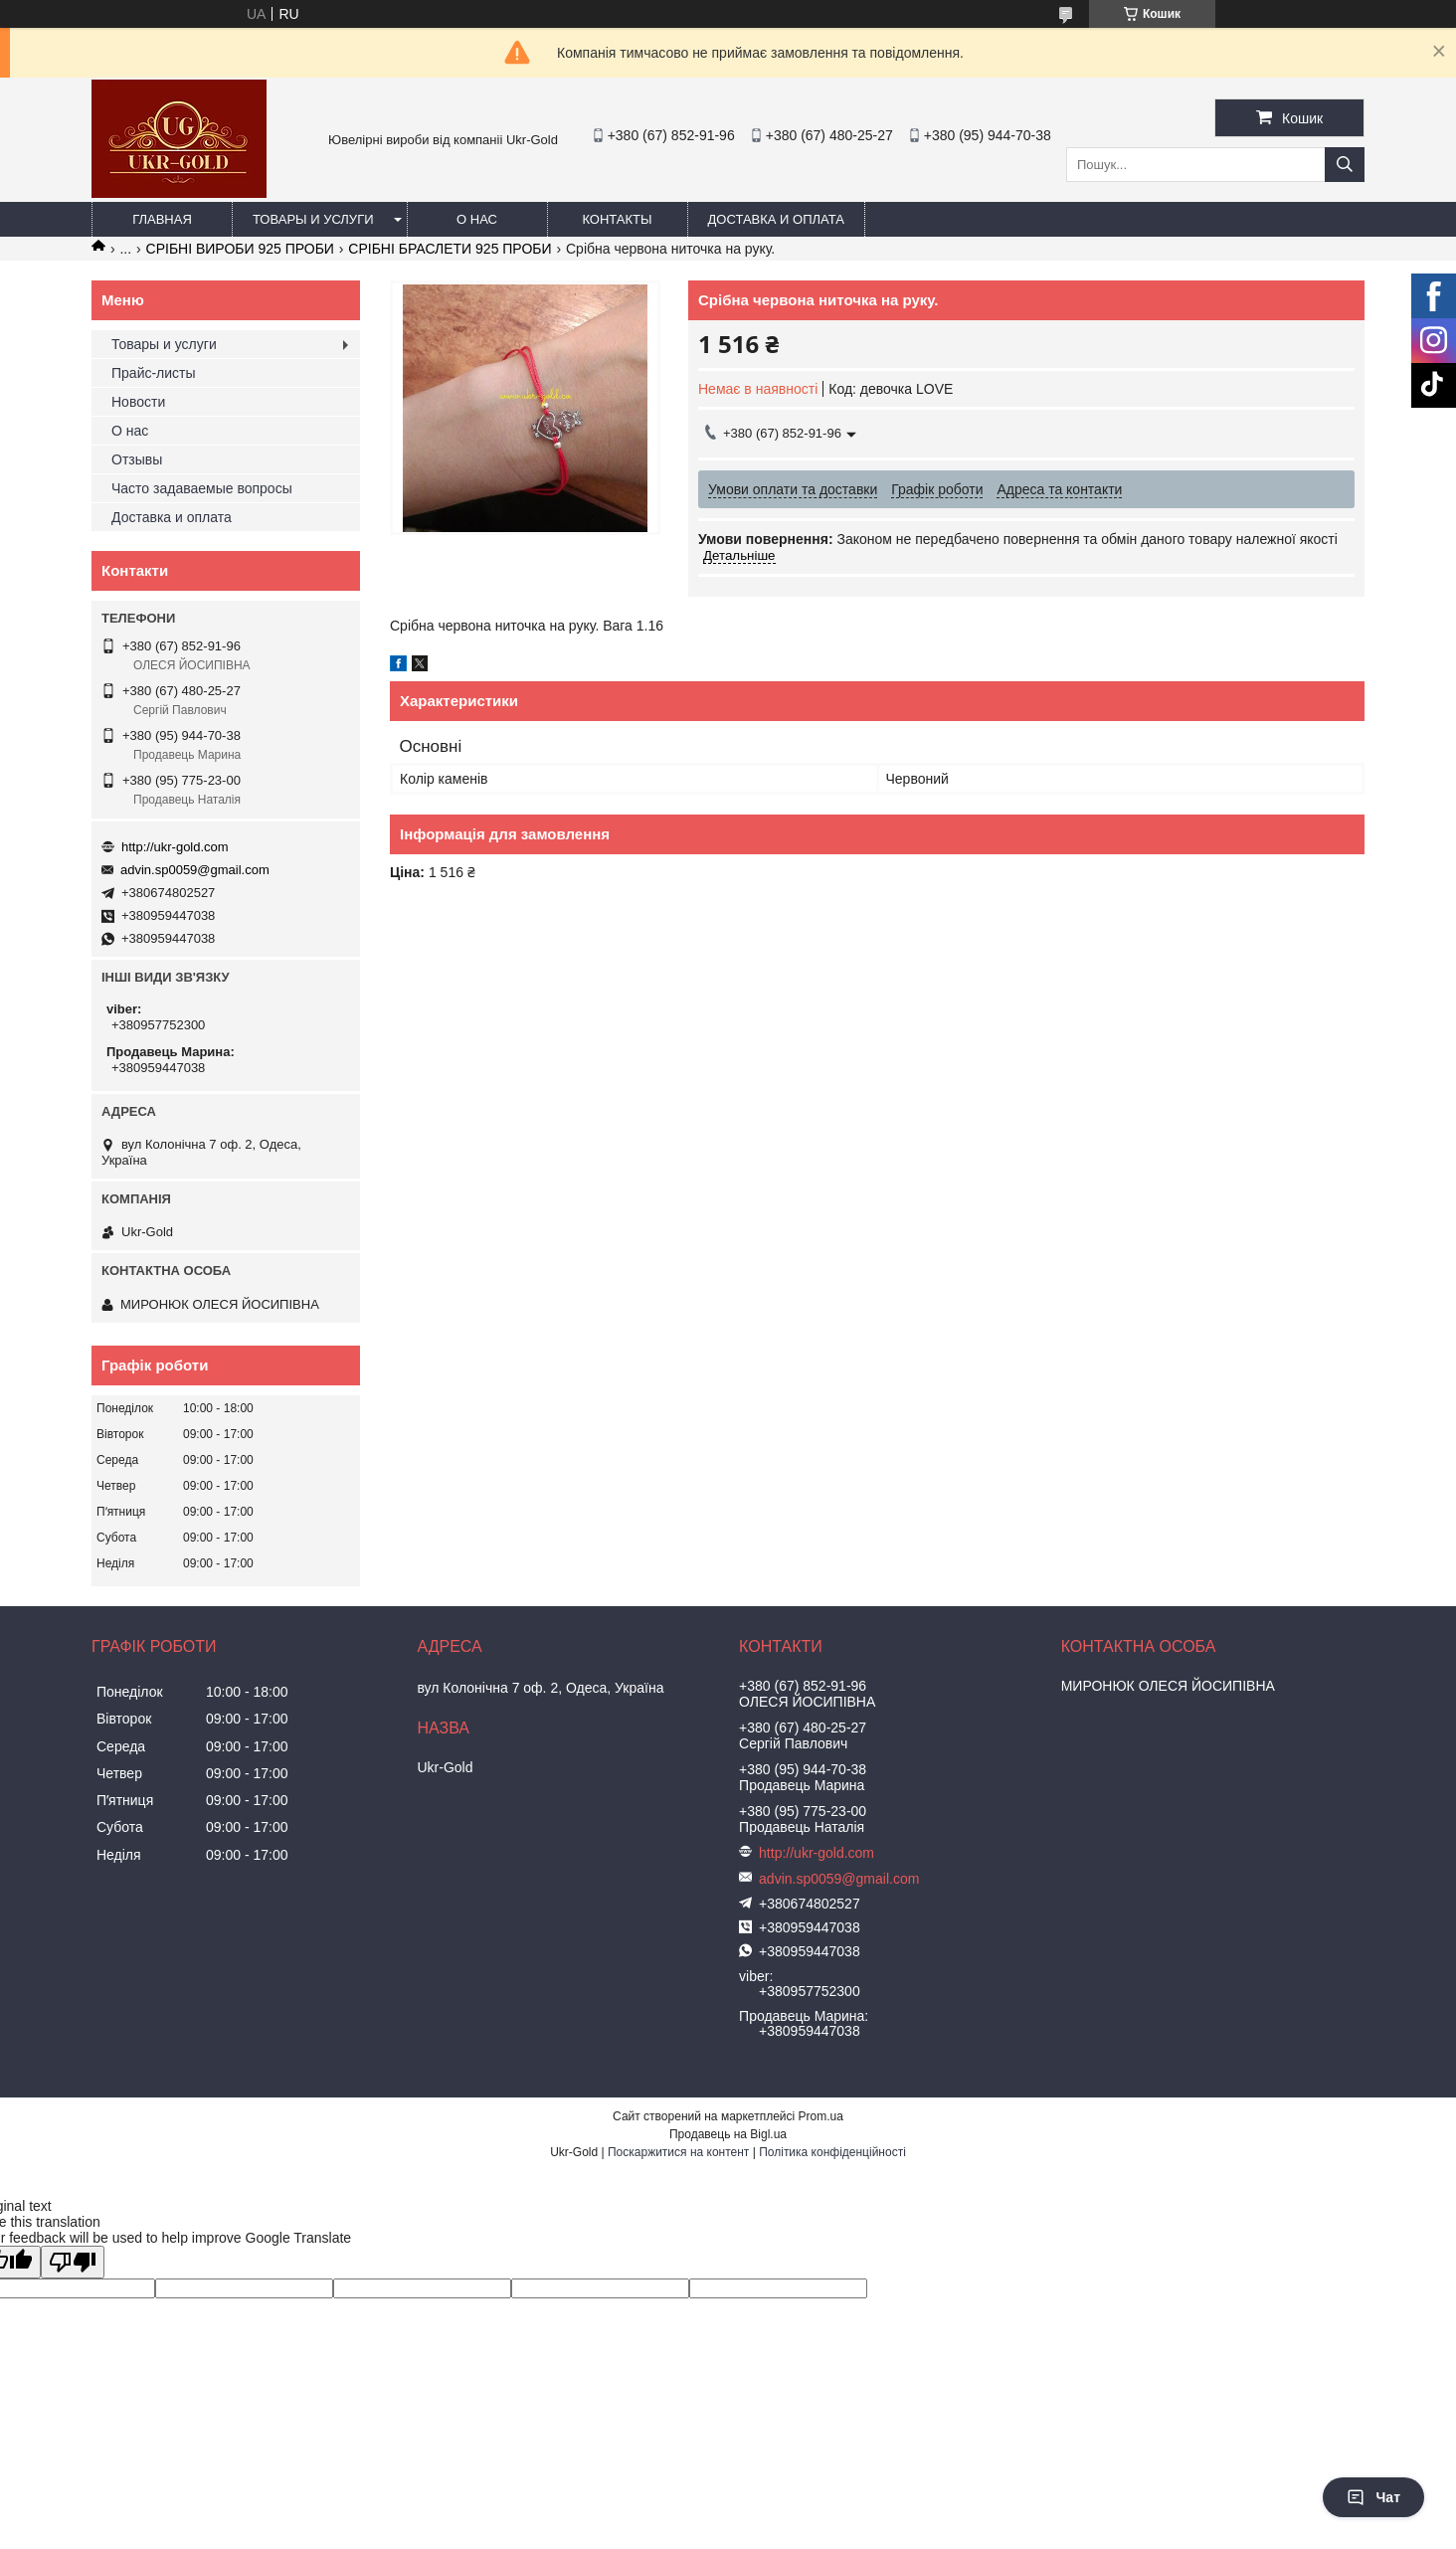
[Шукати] (1345, 164)
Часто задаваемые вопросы (201, 488)
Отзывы (136, 459)
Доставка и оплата (776, 219)
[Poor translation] (72, 2262)
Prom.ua (821, 2116)
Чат (1373, 2497)
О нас (476, 219)
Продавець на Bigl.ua (728, 2134)
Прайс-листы (153, 373)
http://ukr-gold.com (175, 846)
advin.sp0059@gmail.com (195, 869)
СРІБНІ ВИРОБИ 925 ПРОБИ (240, 249)
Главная (162, 219)
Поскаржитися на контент (678, 2152)
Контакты (616, 219)
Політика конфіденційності (832, 2152)
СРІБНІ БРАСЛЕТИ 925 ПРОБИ (449, 249)
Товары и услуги (313, 219)
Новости (138, 402)
